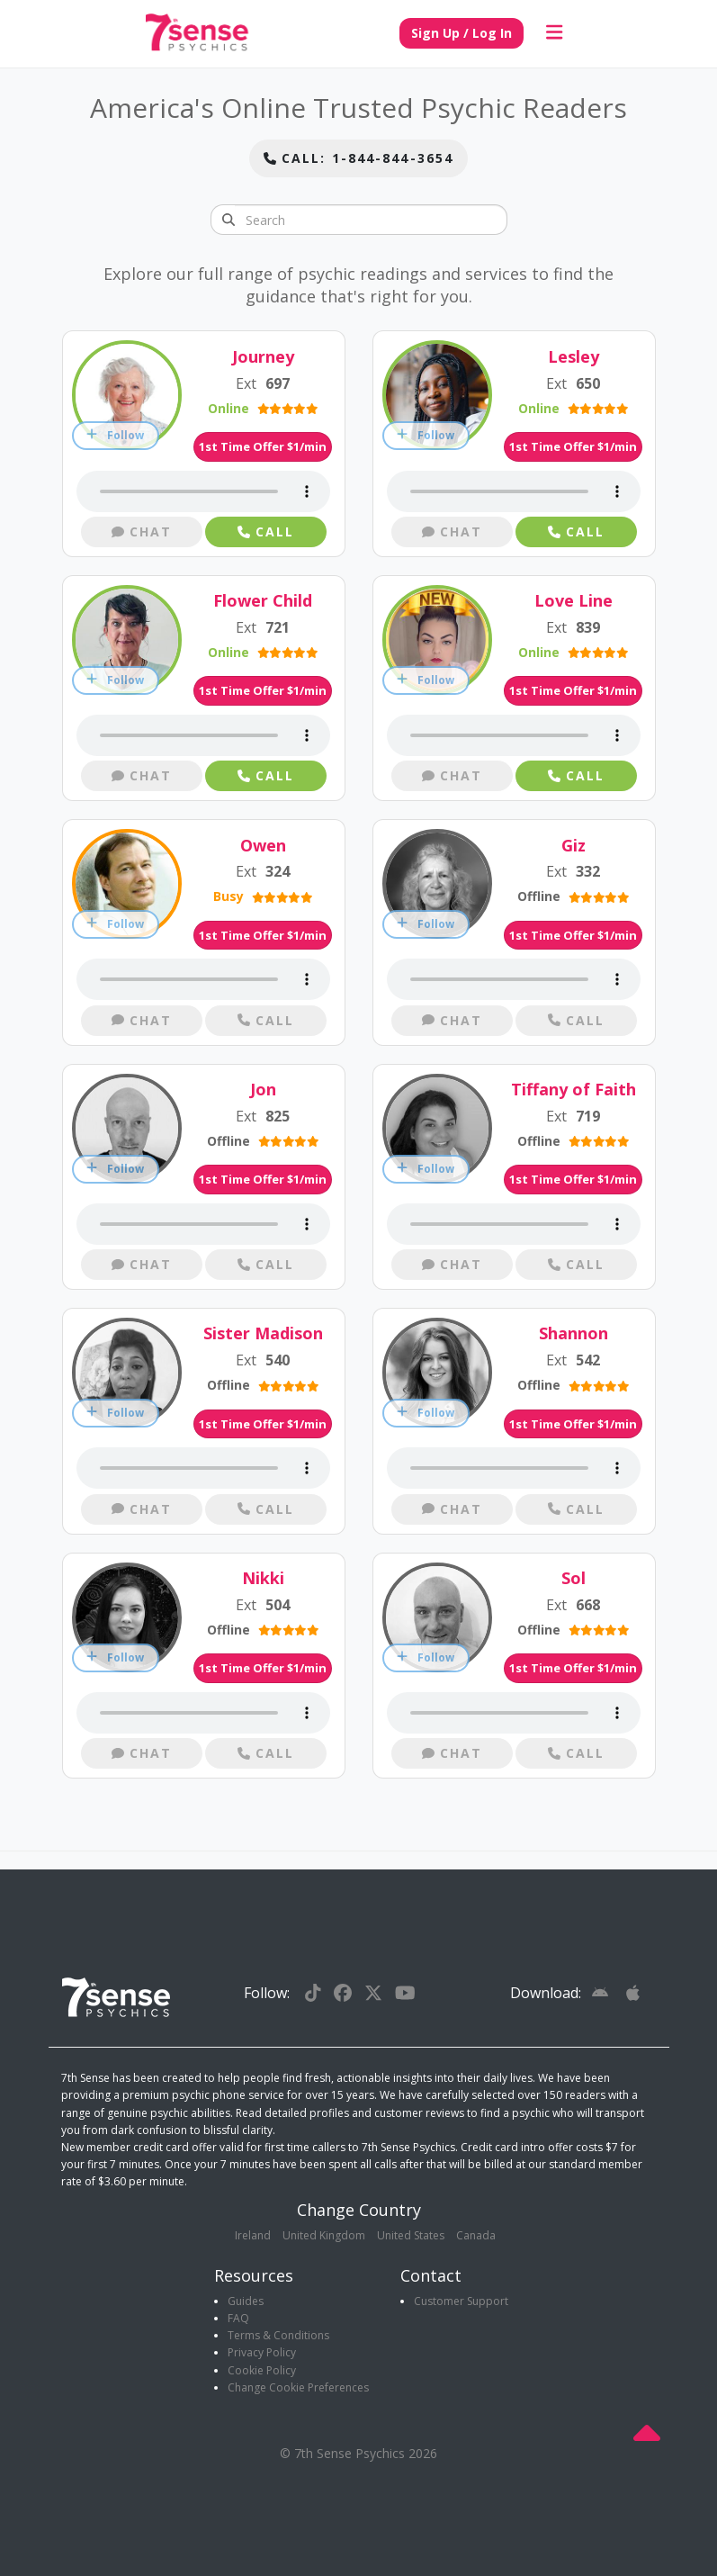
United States (410, 2235)
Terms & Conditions (278, 2335)
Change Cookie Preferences (298, 2387)
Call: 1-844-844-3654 (358, 158)
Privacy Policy (262, 2352)
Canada (476, 2235)
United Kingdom (323, 2235)
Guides (246, 2301)
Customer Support (461, 2301)
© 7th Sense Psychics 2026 (358, 2453)
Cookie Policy (262, 2370)
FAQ (238, 2318)
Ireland (253, 2235)
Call (266, 531)
